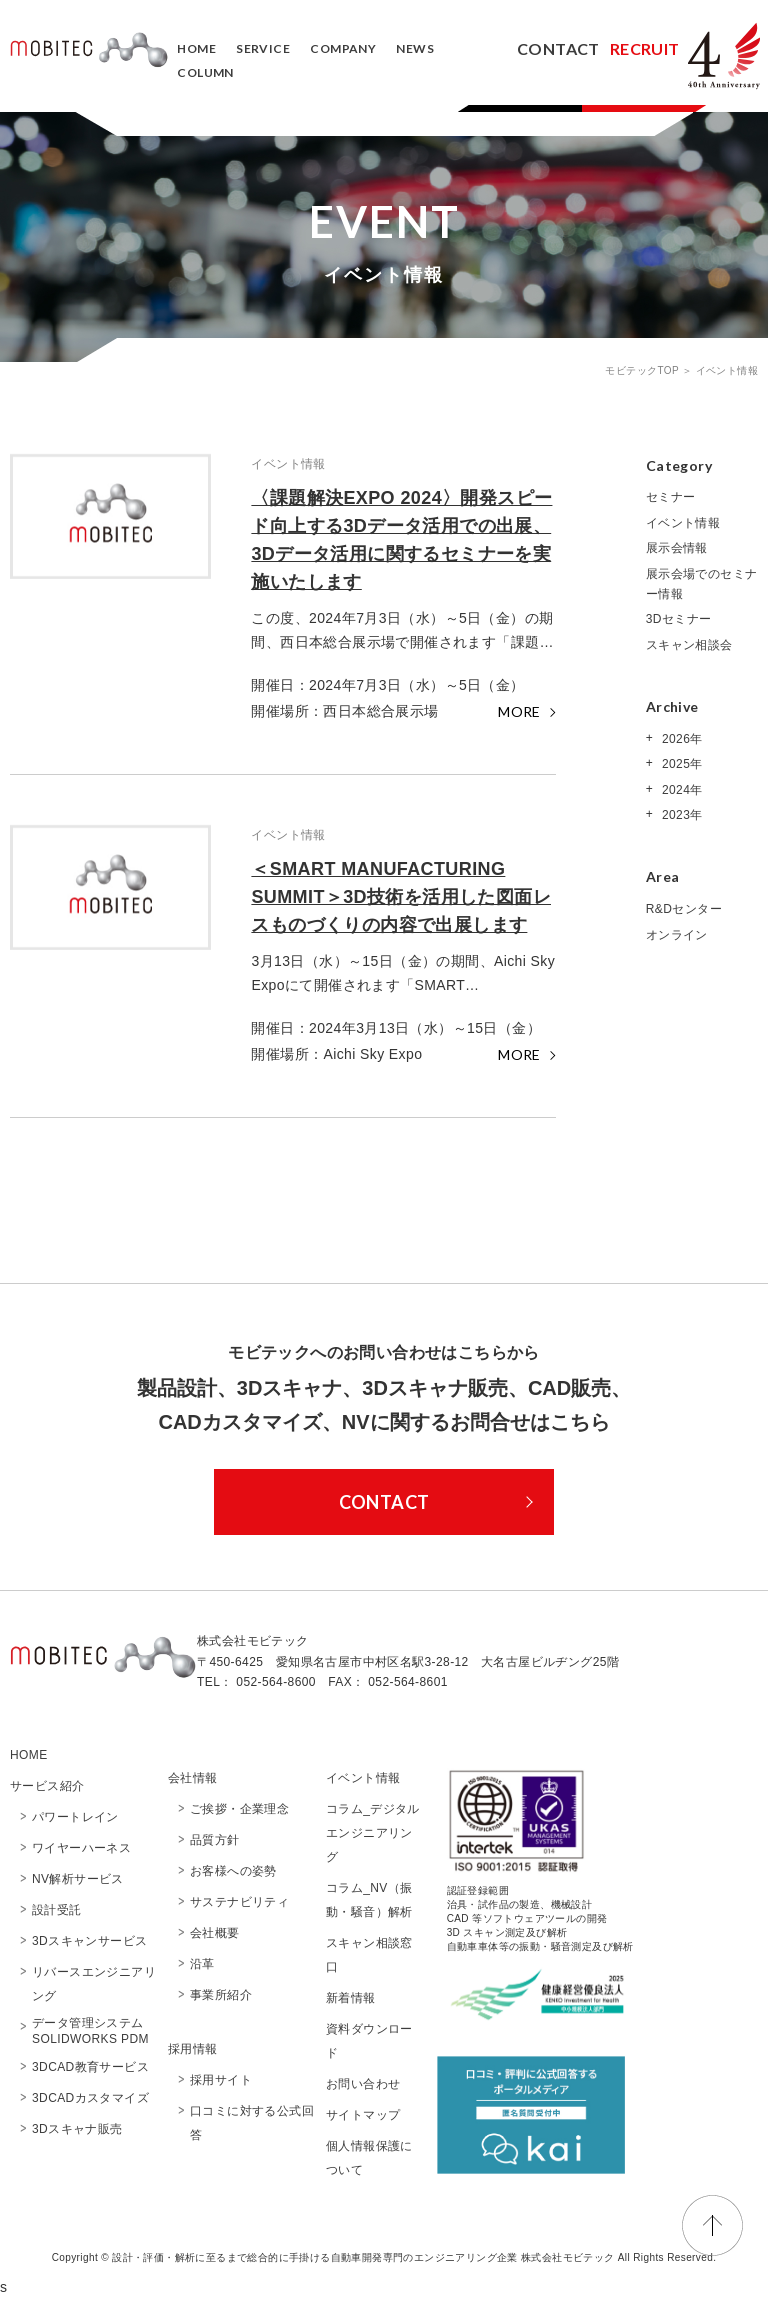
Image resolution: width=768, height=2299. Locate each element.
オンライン (677, 935)
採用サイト (221, 2080)
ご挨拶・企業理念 (239, 1809)
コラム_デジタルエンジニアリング (373, 1833)
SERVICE (263, 48)
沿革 (202, 1964)
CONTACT (558, 48)
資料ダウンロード (369, 2041)
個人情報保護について (369, 2158)
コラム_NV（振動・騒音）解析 (369, 1900)
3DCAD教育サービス (90, 2067)
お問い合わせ (363, 2084)
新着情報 (351, 1998)
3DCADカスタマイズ (90, 2098)
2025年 (680, 764)
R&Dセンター (684, 909)
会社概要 (221, 1933)
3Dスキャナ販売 (77, 2129)
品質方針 (215, 1840)
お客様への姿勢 (233, 1871)
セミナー (671, 497)
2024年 (680, 790)
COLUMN (205, 72)
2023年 (680, 815)
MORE (519, 711)
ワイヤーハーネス (81, 1848)
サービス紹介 (47, 1786)
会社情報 (193, 1778)
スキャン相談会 (689, 645)
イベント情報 (683, 523)
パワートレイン (75, 1817)
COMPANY (343, 48)
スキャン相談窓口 (369, 1955)
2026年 (680, 739)
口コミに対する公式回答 (252, 2123)
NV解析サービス (78, 1879)
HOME (196, 48)
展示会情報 (677, 548)
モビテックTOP (643, 370)
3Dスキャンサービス (89, 1941)
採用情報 (193, 2049)
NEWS (415, 48)
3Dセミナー (679, 619)
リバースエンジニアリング (94, 1984)
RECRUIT (645, 48)
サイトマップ (363, 2115)
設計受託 (57, 1910)
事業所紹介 (221, 1995)
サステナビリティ (239, 1902)
